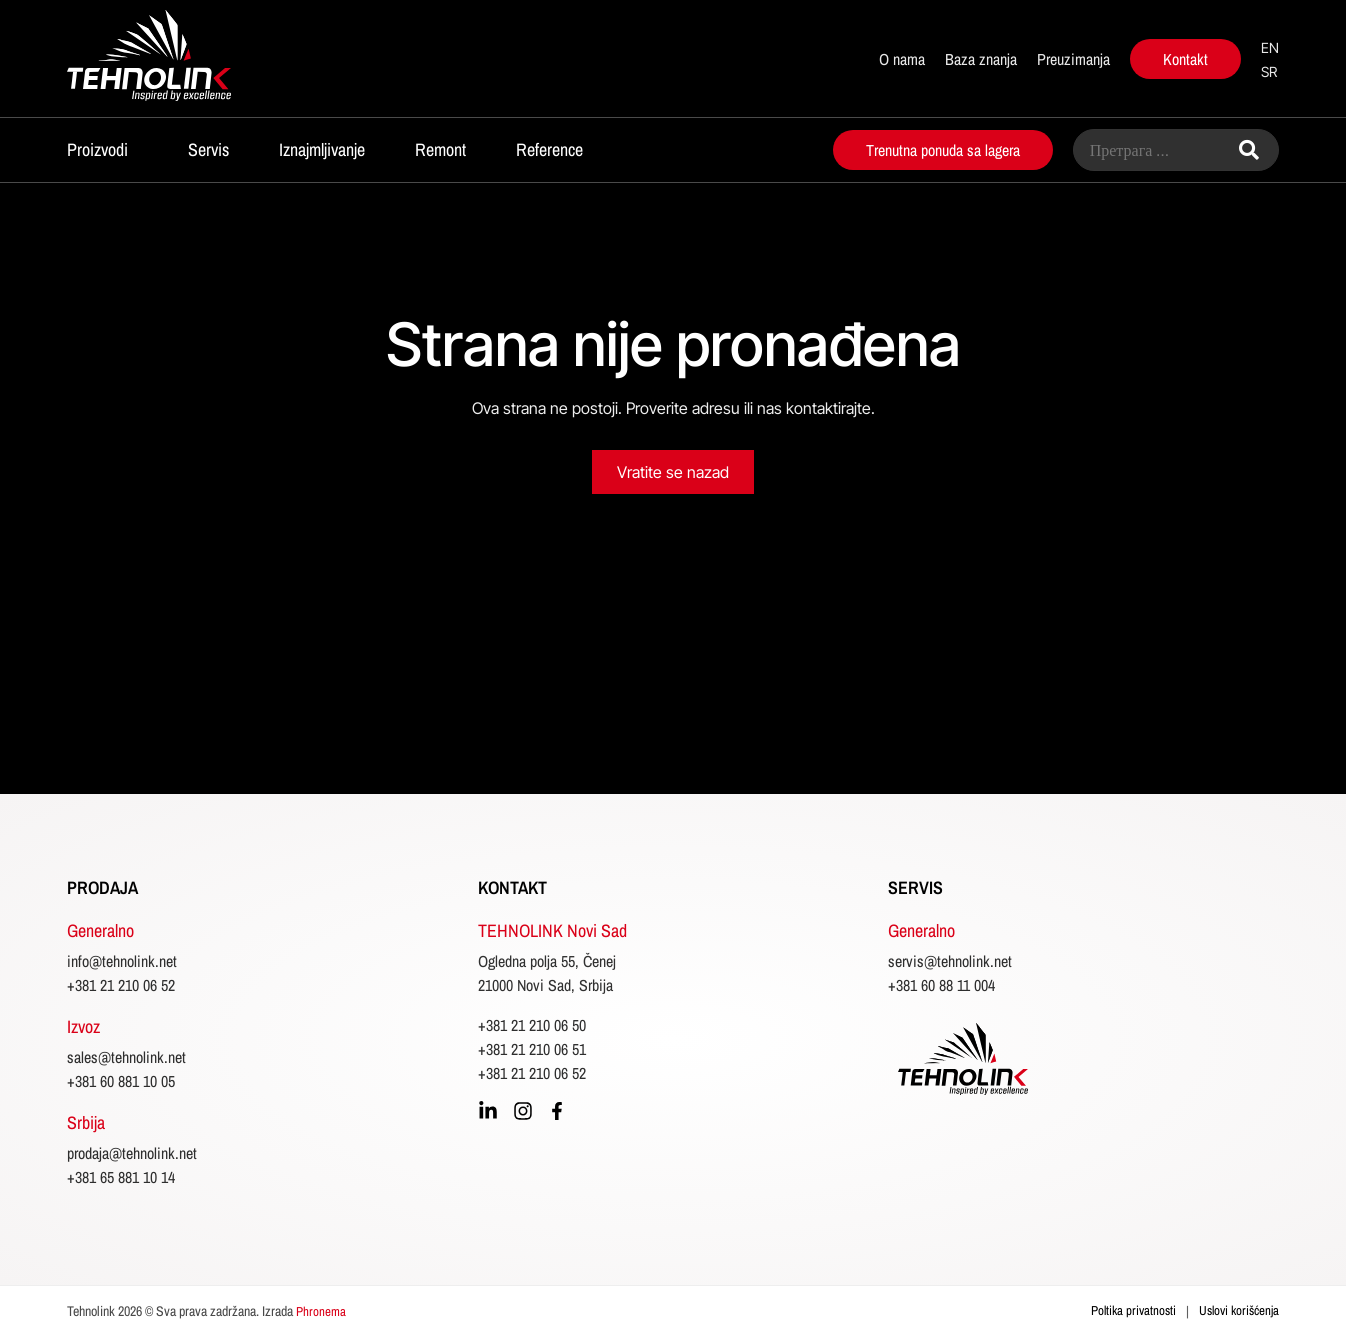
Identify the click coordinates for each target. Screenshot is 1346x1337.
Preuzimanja (1073, 59)
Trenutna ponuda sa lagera (943, 150)
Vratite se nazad (673, 472)
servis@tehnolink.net (950, 961)
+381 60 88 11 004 (941, 985)
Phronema (321, 1311)
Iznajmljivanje (322, 149)
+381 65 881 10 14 (121, 1177)
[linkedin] (488, 1111)
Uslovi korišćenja (1239, 1310)
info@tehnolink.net (122, 961)
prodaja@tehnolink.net (132, 1153)
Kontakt (1185, 59)
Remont (440, 149)
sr (1269, 71)
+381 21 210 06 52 (121, 985)
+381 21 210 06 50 (532, 1025)
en (1270, 47)
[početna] (186, 58)
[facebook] (557, 1111)
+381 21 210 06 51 (532, 1049)
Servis (208, 149)
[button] (102, 147)
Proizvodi (97, 149)
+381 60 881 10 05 (121, 1081)
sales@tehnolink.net (126, 1057)
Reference (549, 149)
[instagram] (523, 1111)
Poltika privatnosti (1133, 1310)
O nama (902, 59)
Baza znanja (981, 59)
